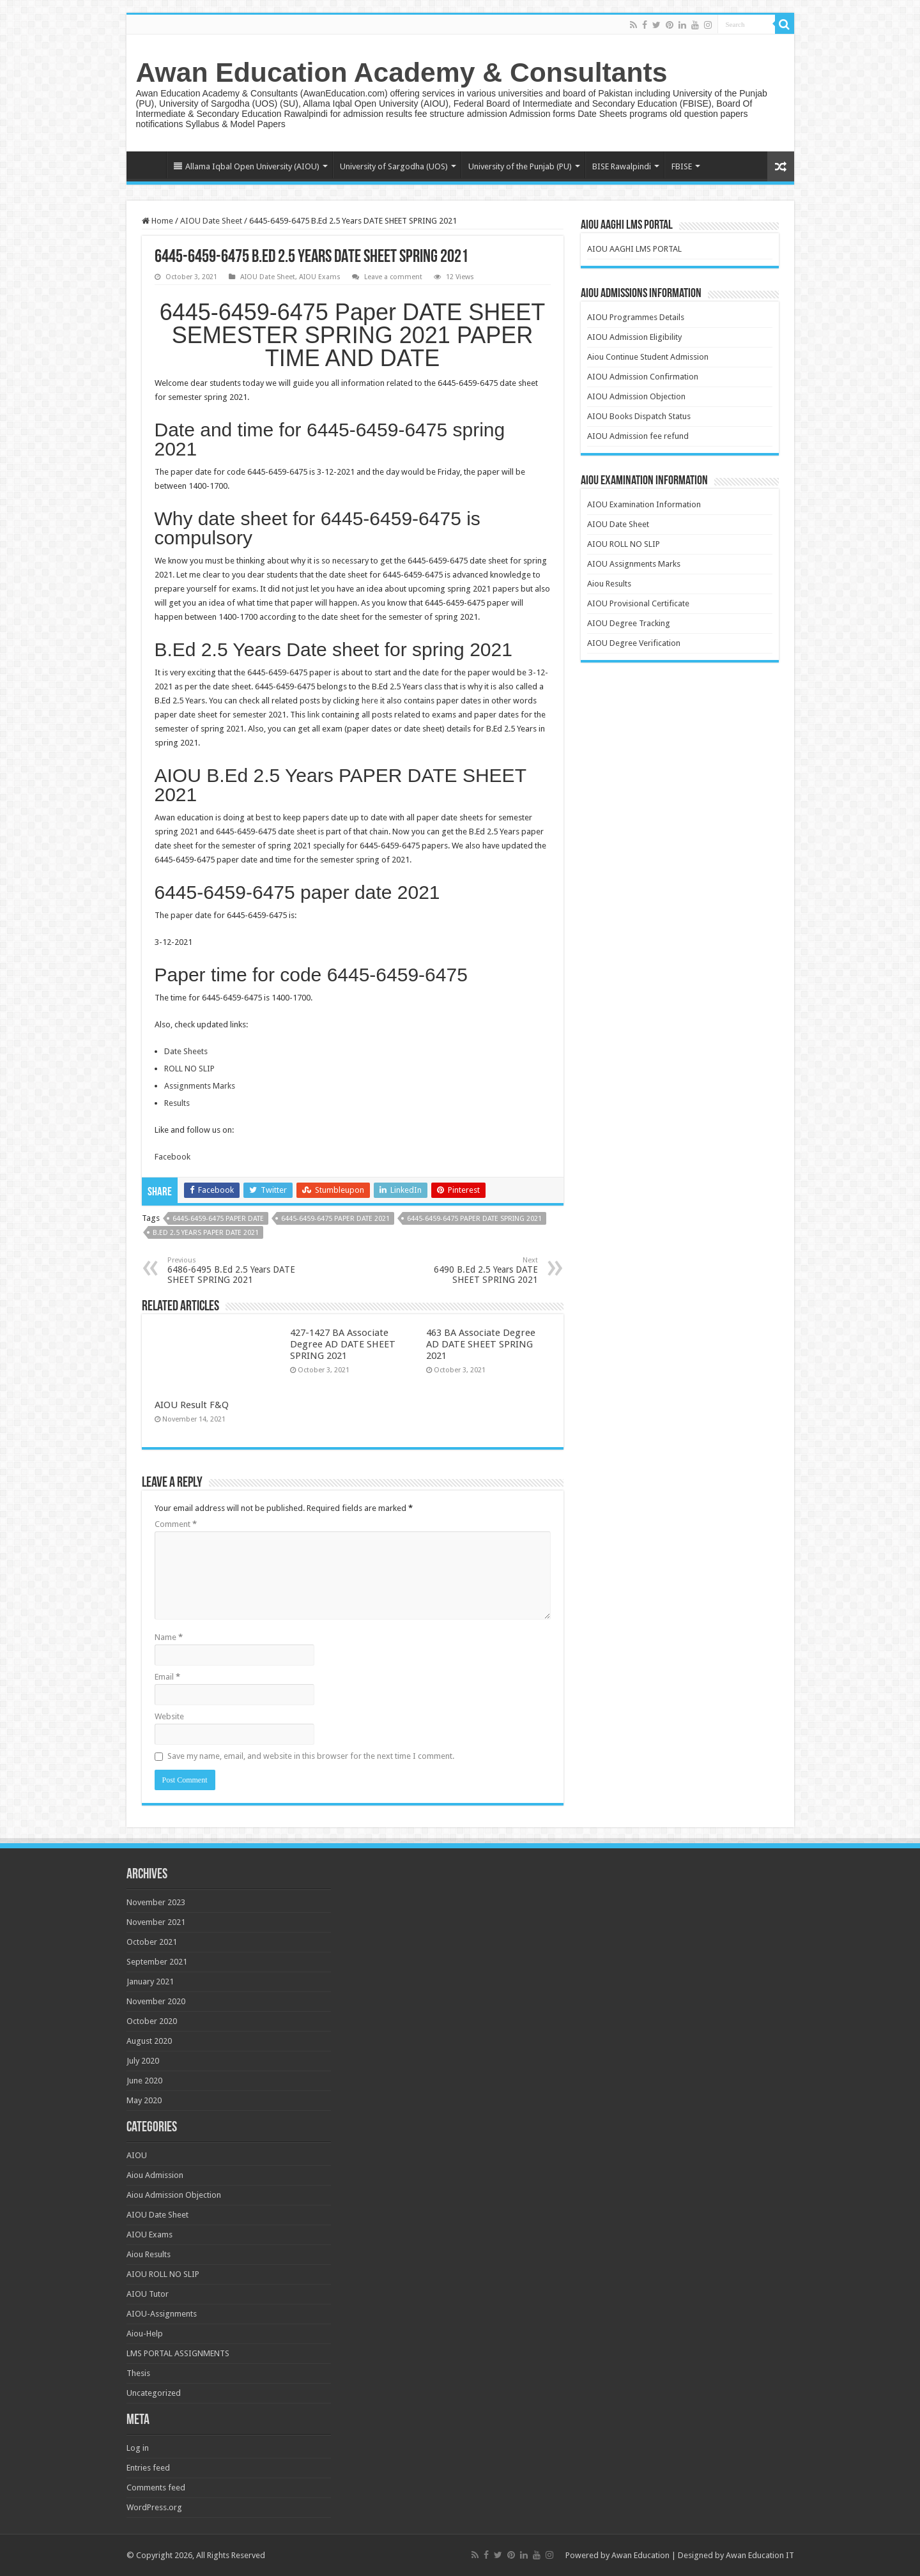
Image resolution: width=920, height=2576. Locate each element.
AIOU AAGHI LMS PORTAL (634, 249)
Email (167, 1677)
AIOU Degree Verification (633, 643)
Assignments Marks (199, 1086)
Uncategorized (153, 2393)
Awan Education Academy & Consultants (402, 72)
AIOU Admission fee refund (638, 436)
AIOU (136, 2155)
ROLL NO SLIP (189, 1068)
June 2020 (144, 2080)
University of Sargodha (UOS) (394, 166)
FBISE (681, 166)
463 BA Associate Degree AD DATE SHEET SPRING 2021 (480, 1344)
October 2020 (151, 2021)
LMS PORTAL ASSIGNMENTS (177, 2353)
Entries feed (148, 2467)
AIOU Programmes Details (635, 317)
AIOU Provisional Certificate (638, 603)
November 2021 (155, 1922)
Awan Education (640, 2555)
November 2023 (155, 1902)
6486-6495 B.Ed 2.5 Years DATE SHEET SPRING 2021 (232, 1270)
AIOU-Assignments (161, 2314)
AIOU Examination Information (644, 504)
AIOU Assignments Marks (633, 564)
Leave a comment (393, 277)
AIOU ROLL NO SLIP (623, 544)
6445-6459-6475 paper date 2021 (335, 1219)
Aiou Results (609, 583)
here (370, 700)
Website (169, 1716)
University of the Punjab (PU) (520, 166)
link (314, 714)
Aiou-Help (144, 2333)
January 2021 (150, 1981)
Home (149, 164)
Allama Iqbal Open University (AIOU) (246, 166)
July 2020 (142, 2061)
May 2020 (144, 2100)
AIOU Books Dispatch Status (639, 416)
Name (169, 1637)
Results (177, 1103)
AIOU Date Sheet (211, 221)
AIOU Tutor (147, 2294)
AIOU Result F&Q (192, 1405)
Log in (137, 2448)
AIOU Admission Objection (636, 396)
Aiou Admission (154, 2175)
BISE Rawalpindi (621, 166)
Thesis (138, 2373)
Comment (176, 1524)
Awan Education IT (760, 2555)
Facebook (172, 1157)
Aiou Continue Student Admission (648, 357)
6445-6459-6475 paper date (218, 1219)
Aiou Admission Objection (173, 2195)
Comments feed (155, 2487)
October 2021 (151, 1942)
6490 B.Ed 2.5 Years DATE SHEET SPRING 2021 (472, 1270)
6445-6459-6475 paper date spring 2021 (474, 1219)
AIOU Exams (320, 277)
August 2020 (149, 2041)
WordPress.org (154, 2507)
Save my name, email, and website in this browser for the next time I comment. (310, 1756)
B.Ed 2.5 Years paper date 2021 (206, 1233)
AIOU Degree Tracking (628, 623)
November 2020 (155, 2001)
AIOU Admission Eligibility (634, 337)
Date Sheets (186, 1051)
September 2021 (156, 1961)
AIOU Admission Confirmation (642, 376)
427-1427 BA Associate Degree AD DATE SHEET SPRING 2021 (342, 1344)
